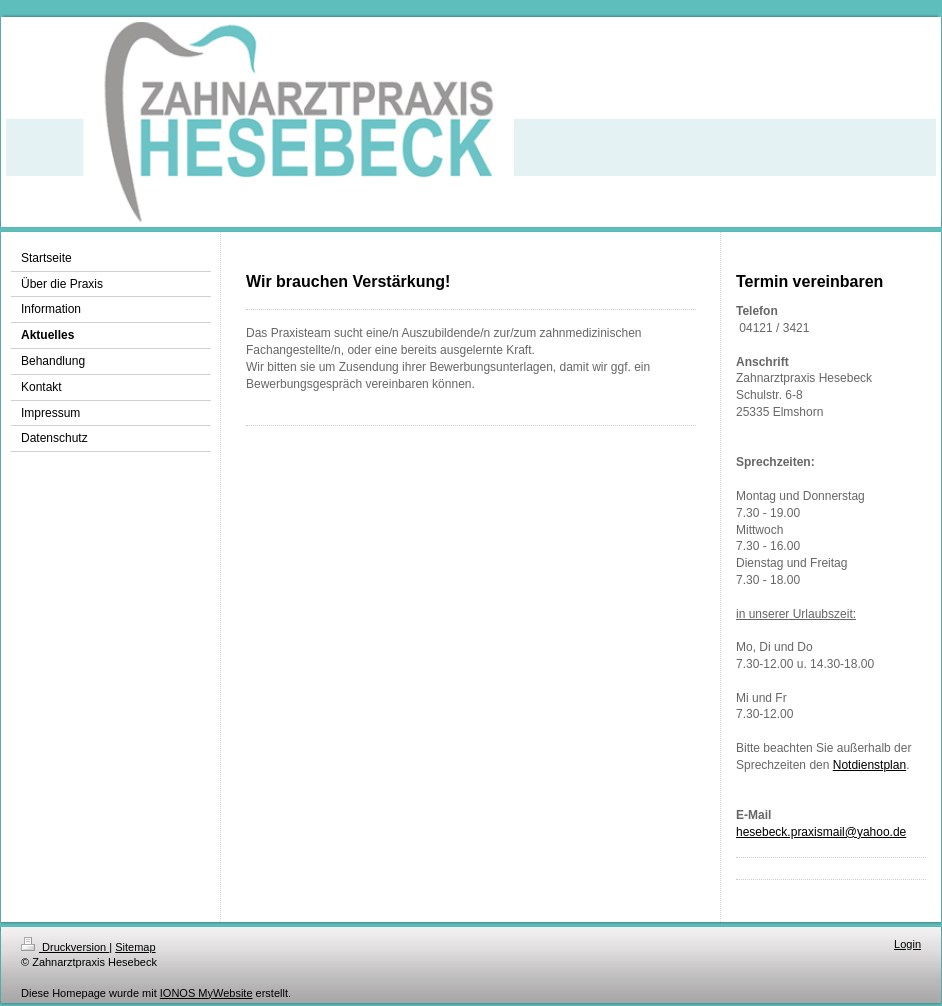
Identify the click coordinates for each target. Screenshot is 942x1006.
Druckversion (65, 947)
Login (907, 944)
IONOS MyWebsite (206, 993)
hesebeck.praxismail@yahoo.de (821, 832)
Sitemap (135, 947)
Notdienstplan (869, 765)
